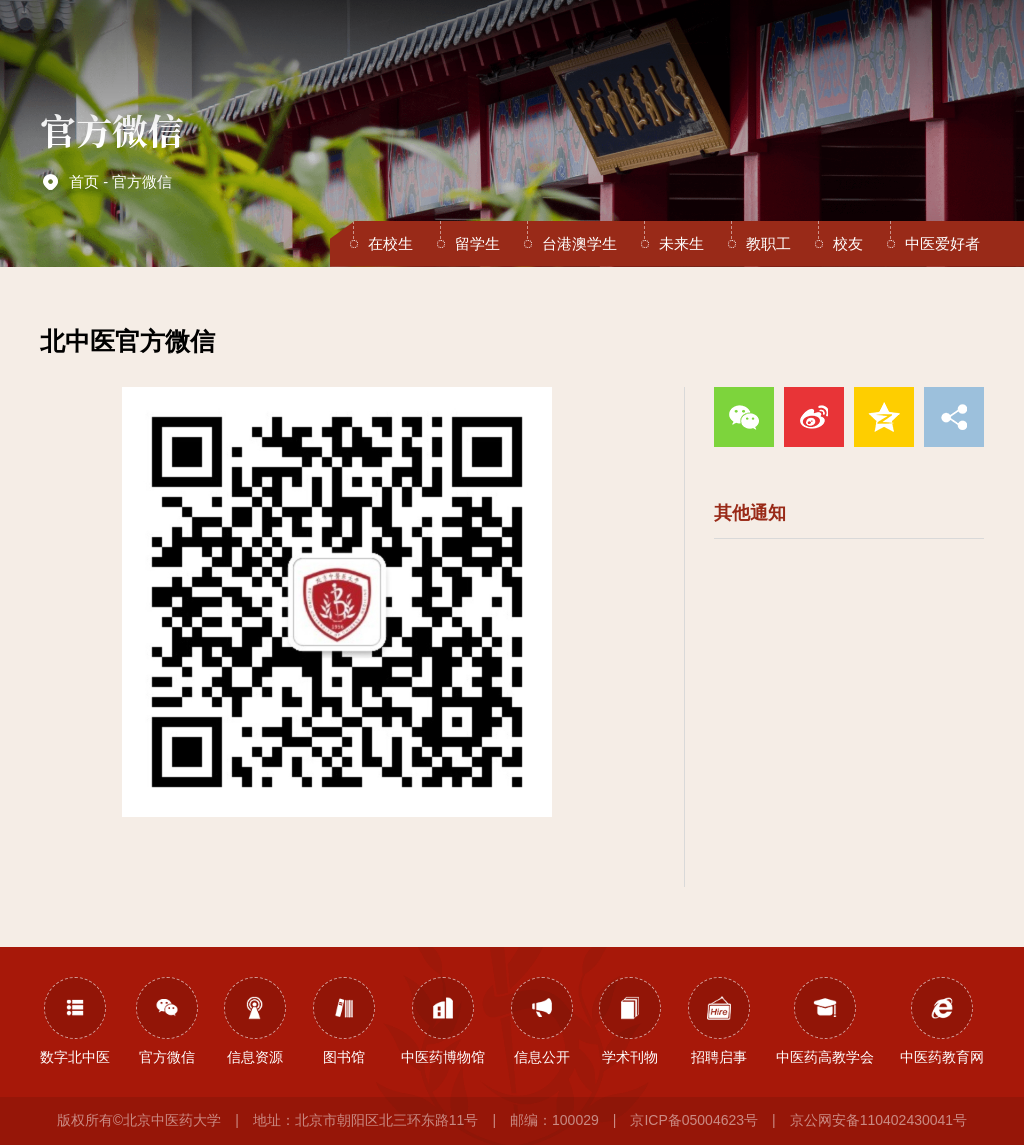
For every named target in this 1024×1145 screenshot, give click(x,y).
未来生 (681, 243)
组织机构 (437, 52)
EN (914, 50)
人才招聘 (786, 52)
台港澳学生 (579, 243)
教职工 (768, 243)
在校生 (390, 243)
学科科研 (553, 52)
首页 (335, 52)
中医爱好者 (942, 243)
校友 (848, 243)
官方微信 (142, 181)
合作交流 (728, 52)
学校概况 (379, 52)
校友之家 (844, 52)
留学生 (477, 243)
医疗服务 (611, 52)
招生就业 (670, 52)
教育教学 (495, 52)
